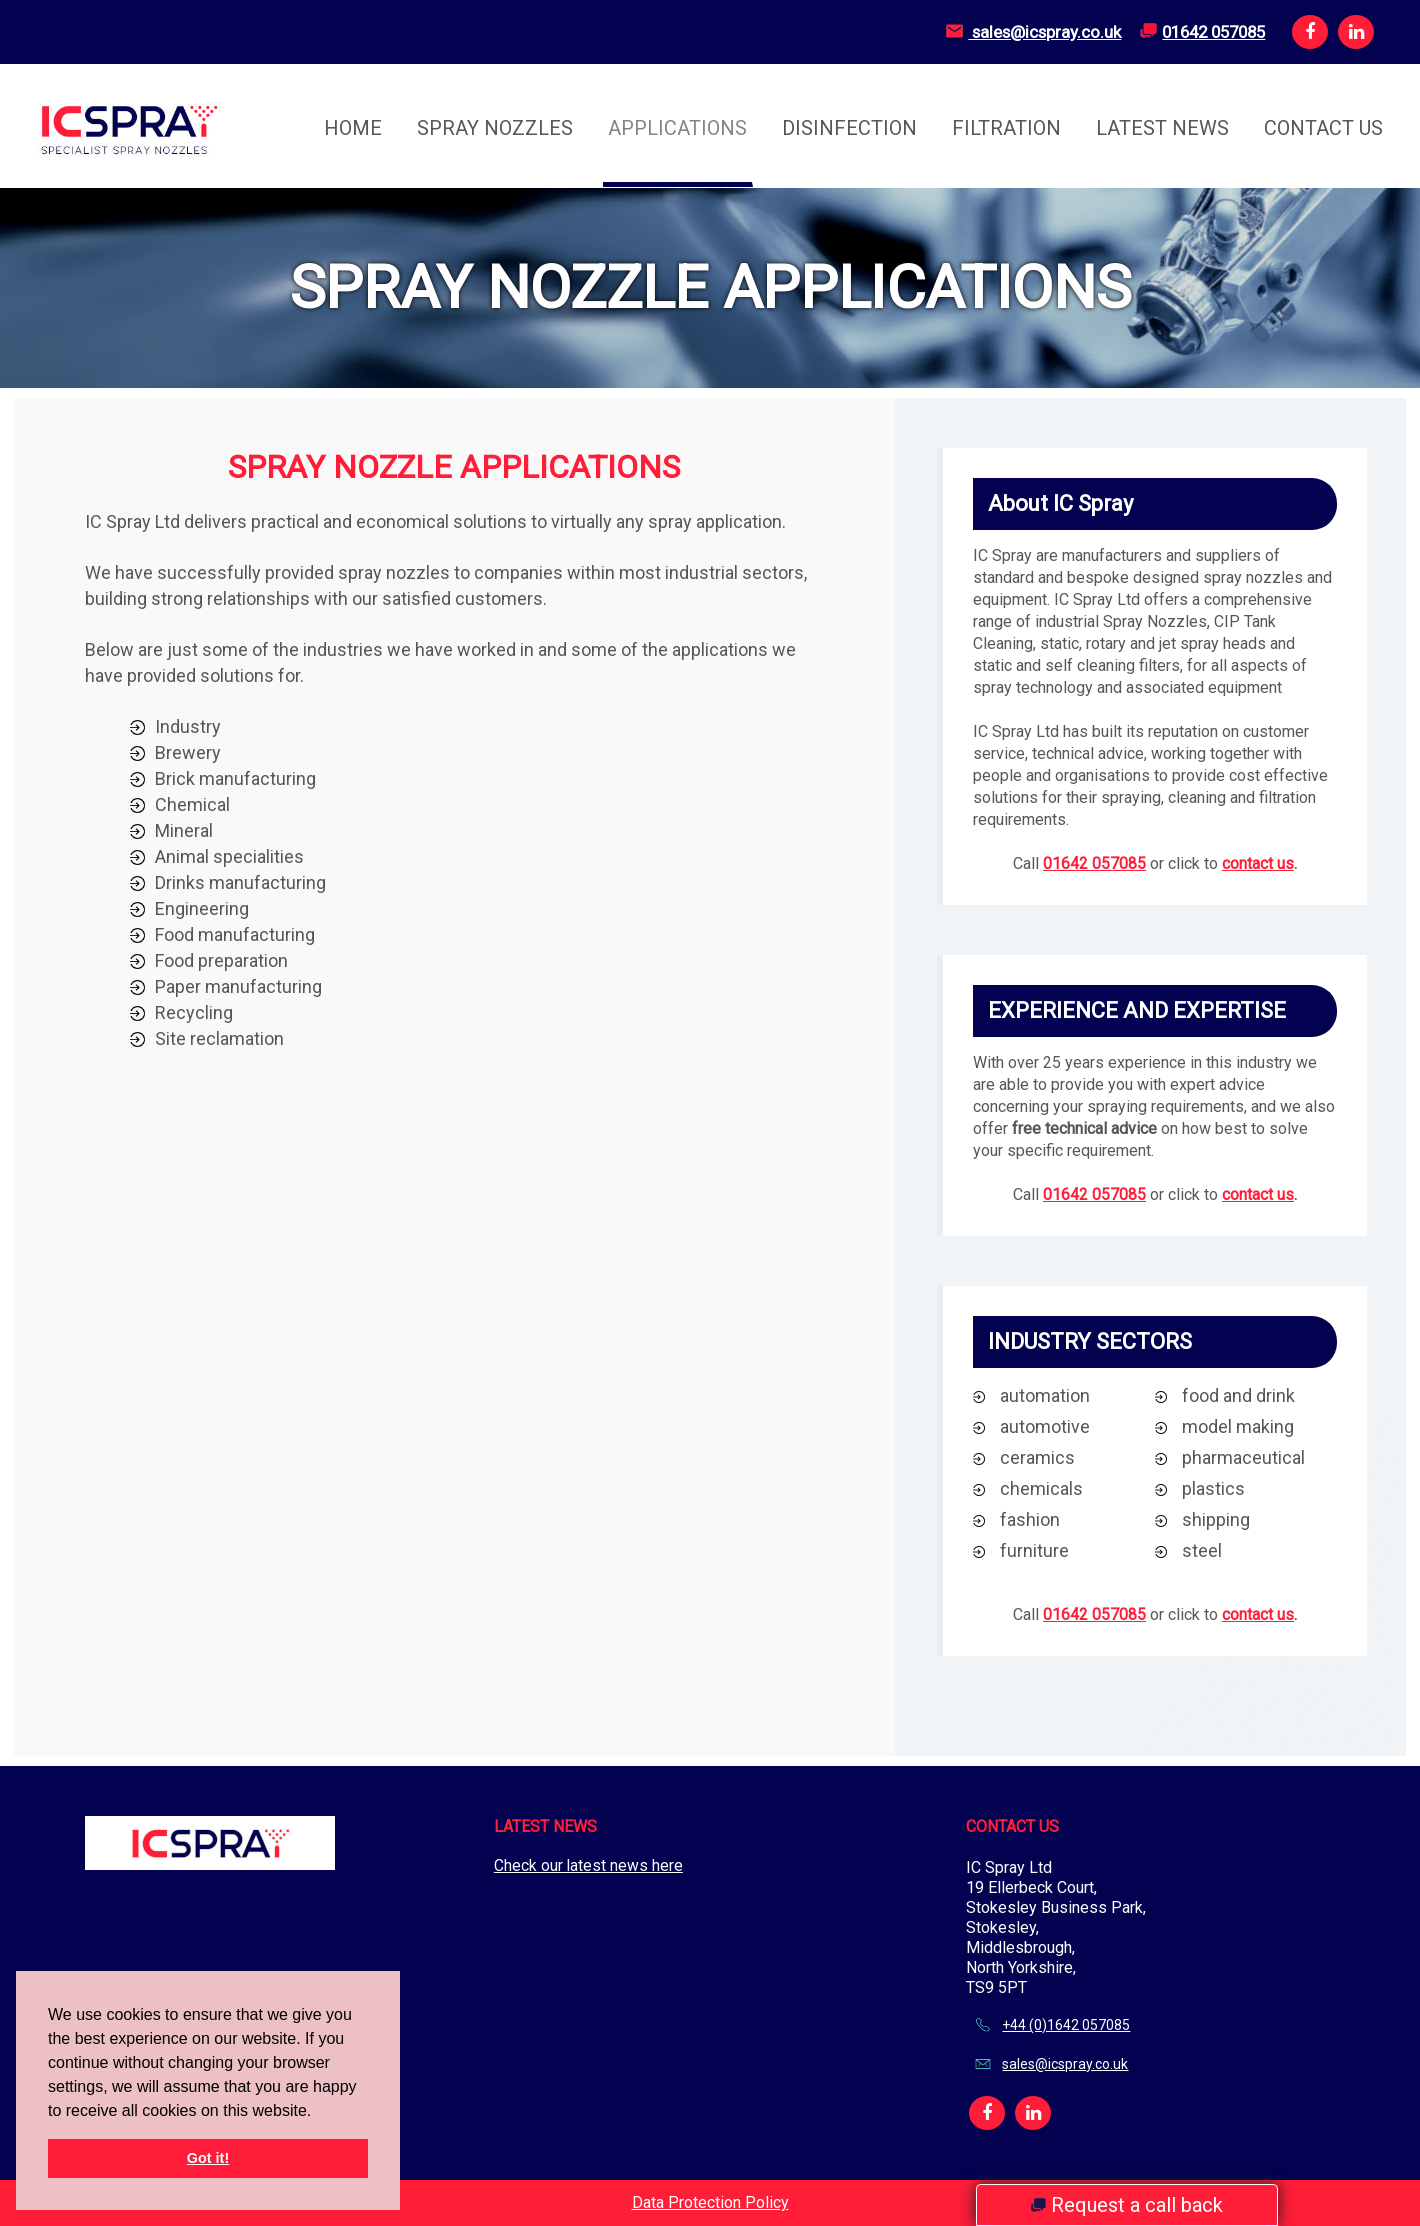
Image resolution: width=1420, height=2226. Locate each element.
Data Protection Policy (710, 2202)
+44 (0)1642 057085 (1066, 2025)
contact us (1258, 863)
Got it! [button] (208, 2158)
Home (353, 128)
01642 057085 (1208, 31)
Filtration (1006, 128)
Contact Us (1323, 128)
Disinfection (849, 128)
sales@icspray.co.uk (1026, 31)
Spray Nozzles (495, 128)
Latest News (1162, 128)
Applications (677, 128)
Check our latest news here (589, 1865)
